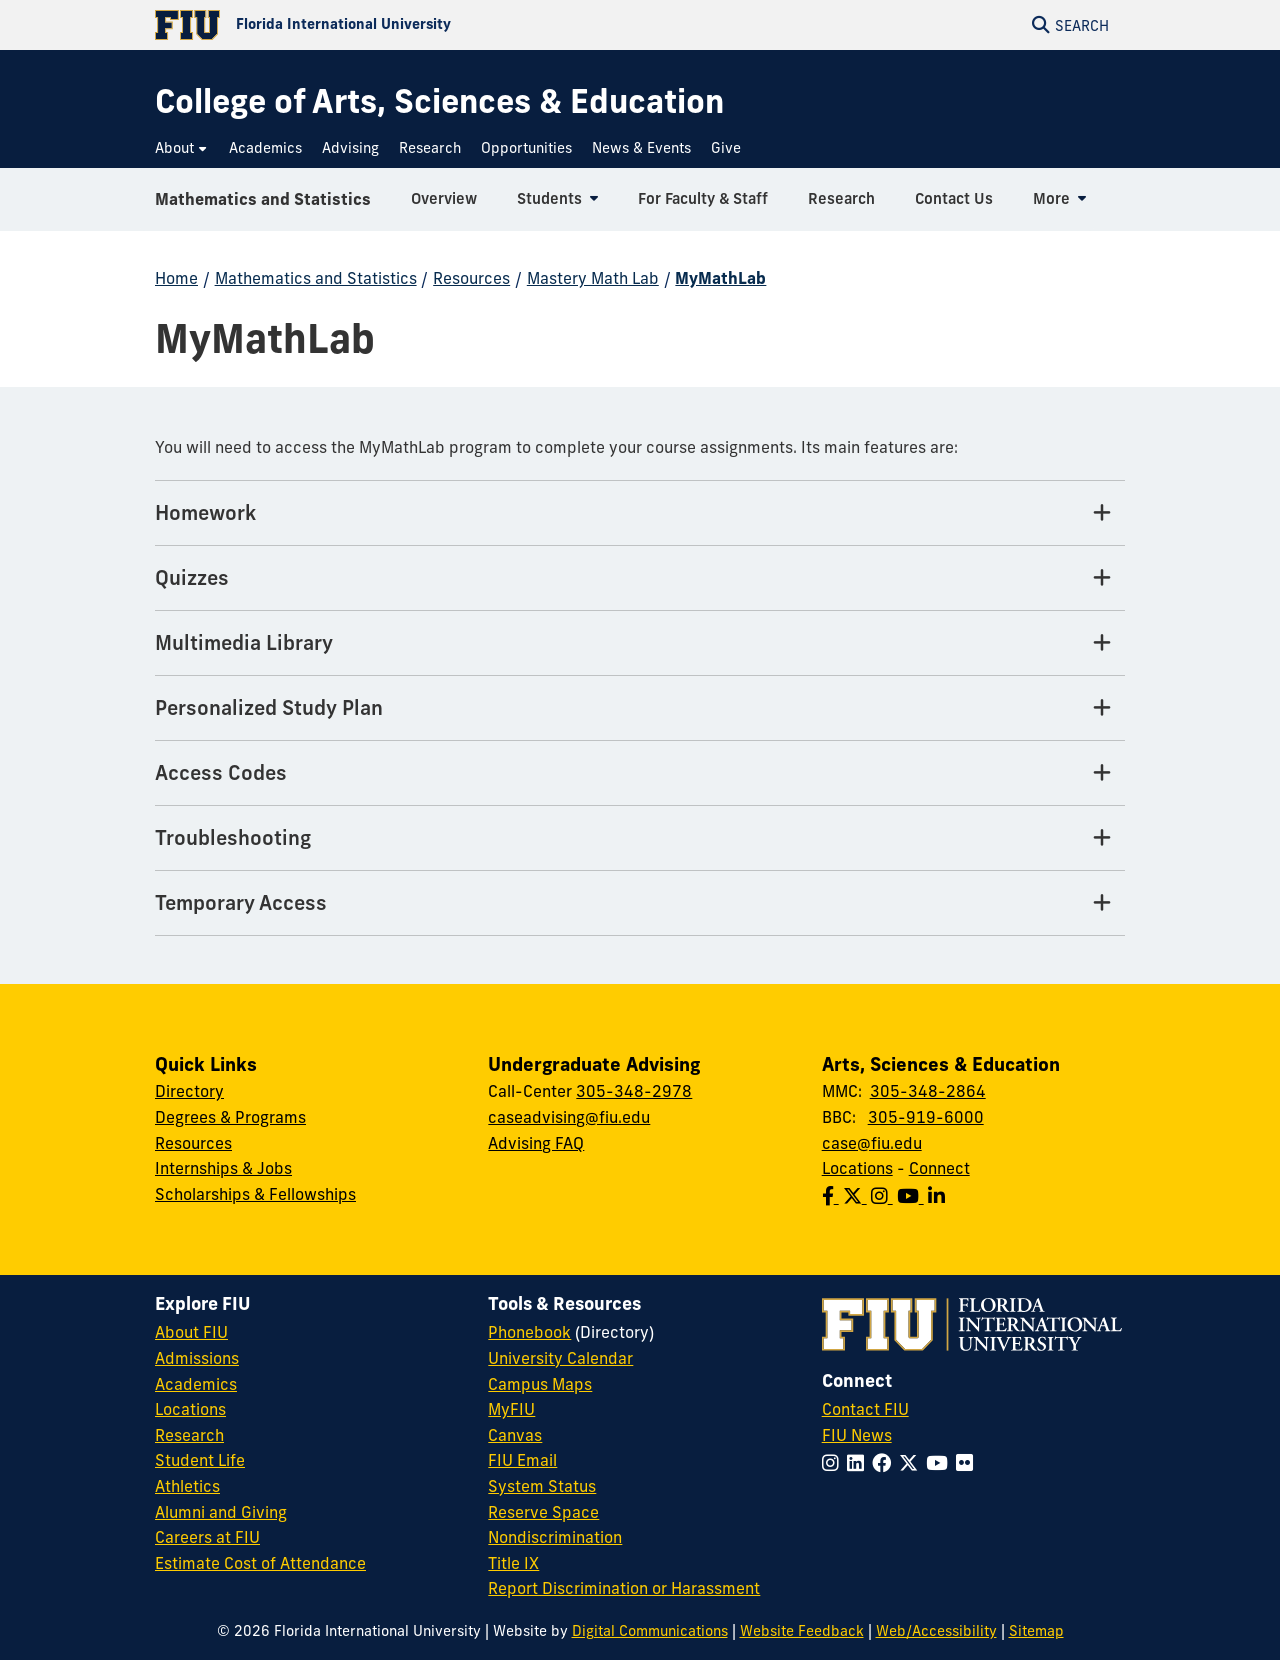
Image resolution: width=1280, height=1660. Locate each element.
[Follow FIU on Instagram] (834, 1463)
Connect (939, 1168)
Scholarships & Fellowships (255, 1194)
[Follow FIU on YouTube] (941, 1463)
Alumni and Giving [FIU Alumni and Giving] (221, 1512)
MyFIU (511, 1409)
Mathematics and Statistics (263, 204)
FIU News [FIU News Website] (857, 1435)
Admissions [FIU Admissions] (197, 1358)
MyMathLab (720, 278)
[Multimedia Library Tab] (640, 643)
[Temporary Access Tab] (640, 903)
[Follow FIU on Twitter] (912, 1463)
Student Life (200, 1460)
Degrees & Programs (230, 1117)
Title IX (513, 1563)
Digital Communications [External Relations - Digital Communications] (650, 1631)
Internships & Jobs (223, 1168)
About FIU (191, 1332)
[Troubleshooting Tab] (640, 838)
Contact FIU (865, 1409)
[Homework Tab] (640, 513)
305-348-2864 (928, 1091)
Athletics (187, 1486)
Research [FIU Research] (189, 1435)
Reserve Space (543, 1512)
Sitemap (1036, 1631)
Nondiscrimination (555, 1537)
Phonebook (529, 1332)
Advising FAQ (536, 1143)
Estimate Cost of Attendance (260, 1563)
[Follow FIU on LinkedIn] (859, 1463)
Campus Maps (540, 1384)
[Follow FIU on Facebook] (885, 1463)
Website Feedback (802, 1631)
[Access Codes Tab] (640, 773)
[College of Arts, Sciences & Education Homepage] (439, 101)
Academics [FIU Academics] (196, 1384)
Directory (189, 1091)
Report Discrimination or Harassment (624, 1588)
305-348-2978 (634, 1091)
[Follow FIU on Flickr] (968, 1463)
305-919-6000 (926, 1117)
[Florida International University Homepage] (397, 25)
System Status (542, 1486)
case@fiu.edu (872, 1143)
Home (176, 278)
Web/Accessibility (936, 1631)
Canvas (515, 1435)
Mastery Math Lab (593, 278)
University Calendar (560, 1358)
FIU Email (522, 1460)
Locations (857, 1168)
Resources (471, 278)
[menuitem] (182, 148)
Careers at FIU (207, 1537)
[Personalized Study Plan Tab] (640, 708)
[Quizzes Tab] (640, 578)
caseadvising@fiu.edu (569, 1117)
